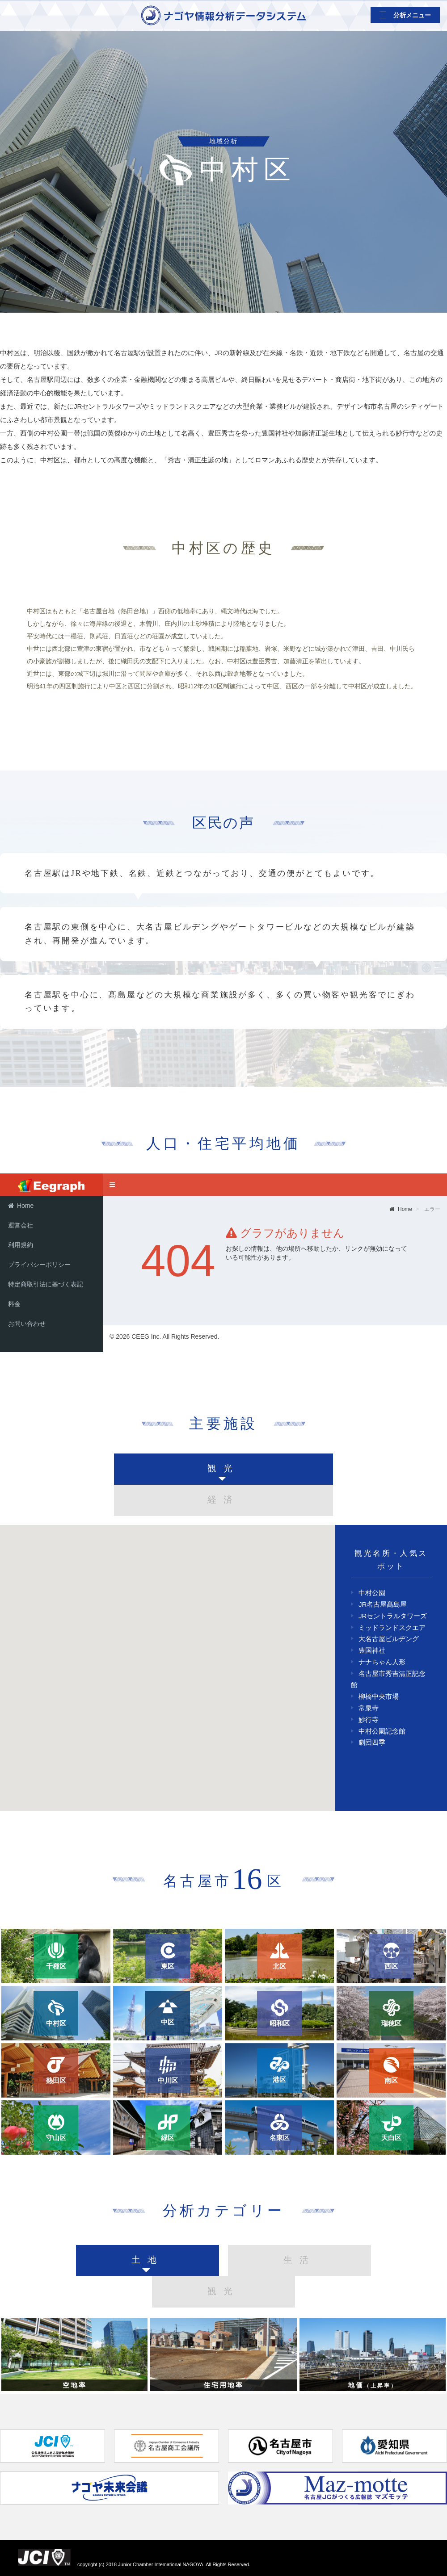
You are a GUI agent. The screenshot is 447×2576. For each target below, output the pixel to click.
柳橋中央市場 (378, 1696)
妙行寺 (368, 1719)
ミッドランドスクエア (392, 1627)
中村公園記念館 (381, 1731)
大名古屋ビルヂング (388, 1638)
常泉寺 (368, 1708)
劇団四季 (371, 1742)
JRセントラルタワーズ (392, 1616)
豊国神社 (371, 1650)
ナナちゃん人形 (381, 1662)
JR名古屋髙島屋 (382, 1604)
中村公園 (371, 1592)
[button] (217, 1647)
